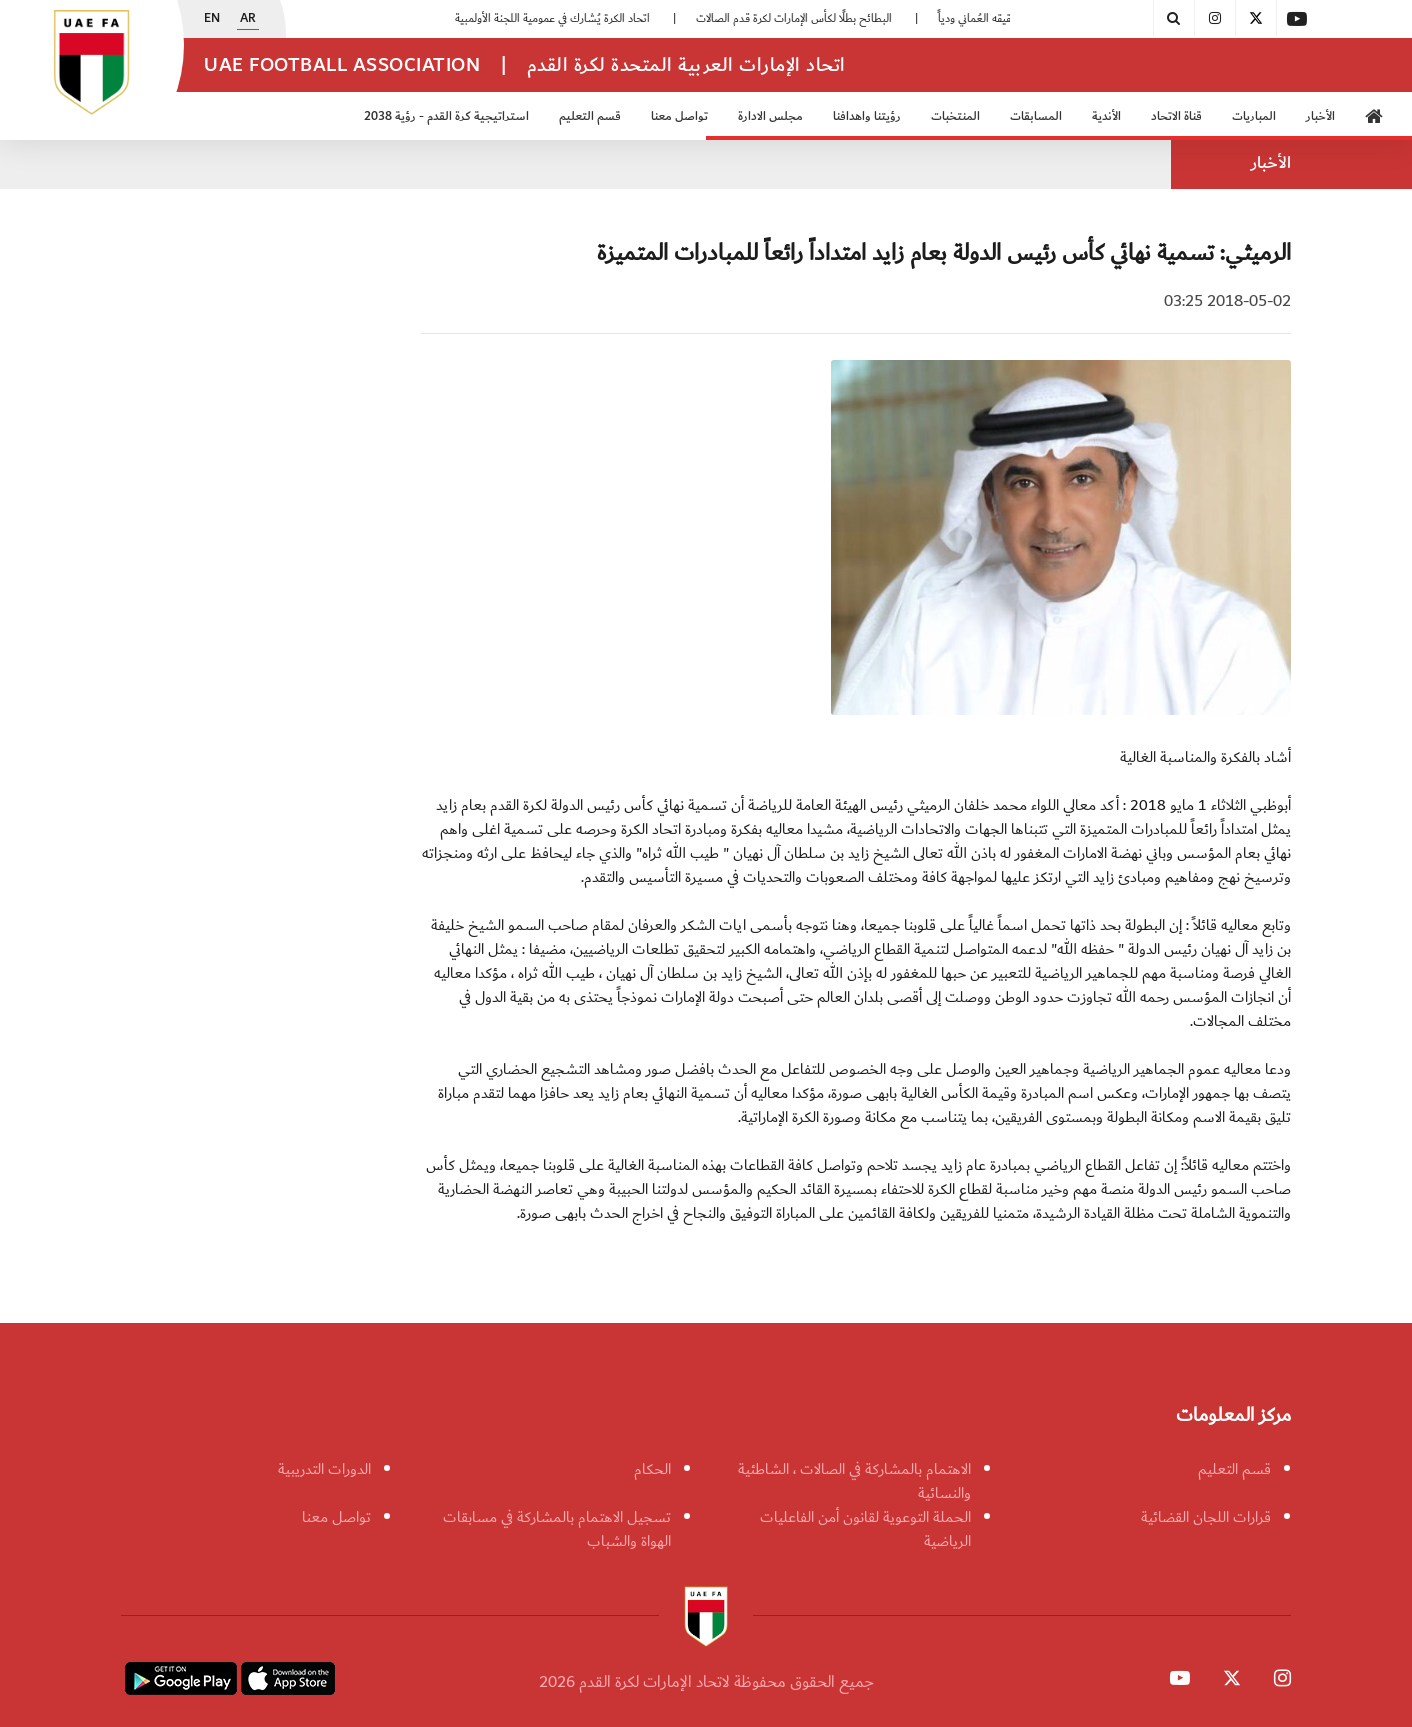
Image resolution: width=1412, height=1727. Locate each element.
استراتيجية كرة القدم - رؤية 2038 (446, 116)
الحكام (652, 1469)
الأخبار (1320, 116)
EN (212, 19)
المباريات (1254, 116)
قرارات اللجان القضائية (1206, 1517)
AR (248, 19)
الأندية (1106, 116)
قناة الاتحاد (1176, 116)
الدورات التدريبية (324, 1469)
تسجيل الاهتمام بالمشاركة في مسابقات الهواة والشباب (557, 1529)
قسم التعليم (590, 116)
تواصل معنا (679, 116)
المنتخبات (955, 116)
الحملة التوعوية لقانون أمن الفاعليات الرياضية (865, 1529)
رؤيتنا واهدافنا (867, 116)
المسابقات (1036, 116)
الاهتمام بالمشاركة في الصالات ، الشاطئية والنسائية (854, 1481)
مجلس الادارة (770, 116)
